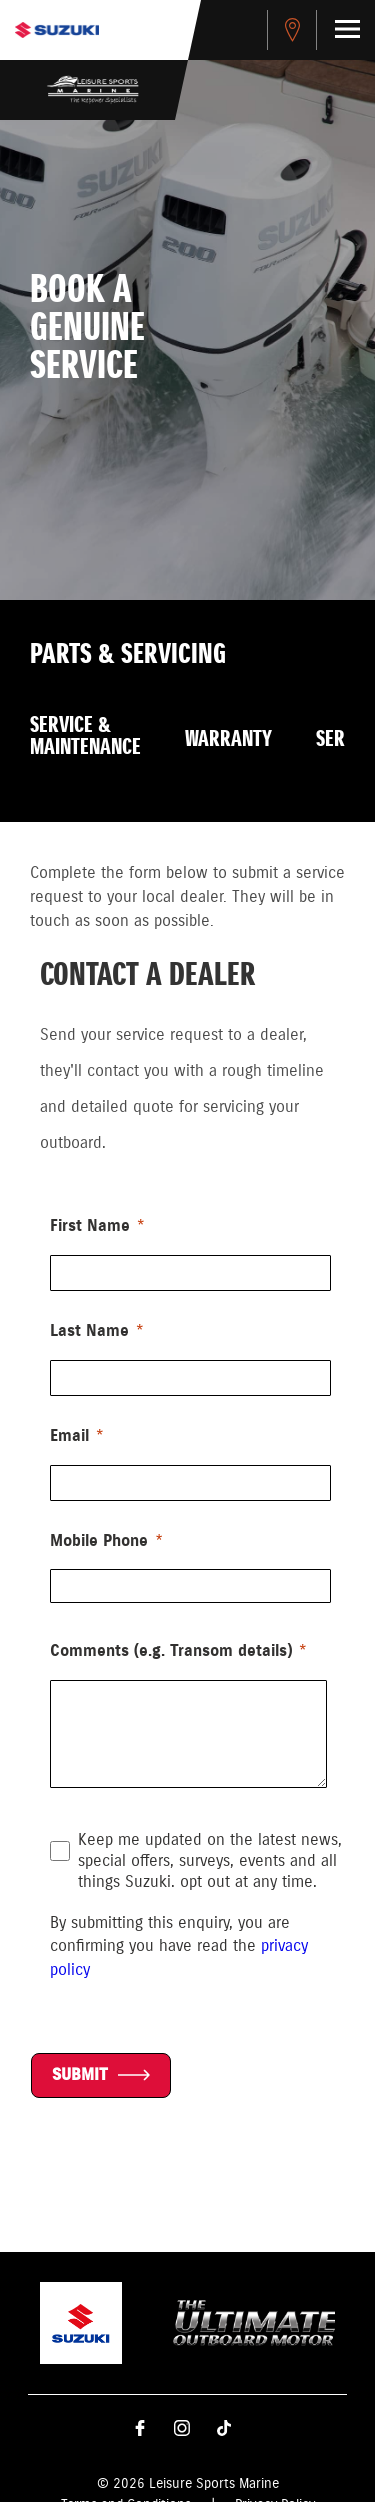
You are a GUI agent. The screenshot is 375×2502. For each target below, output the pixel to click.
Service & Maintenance (85, 737)
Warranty (228, 740)
